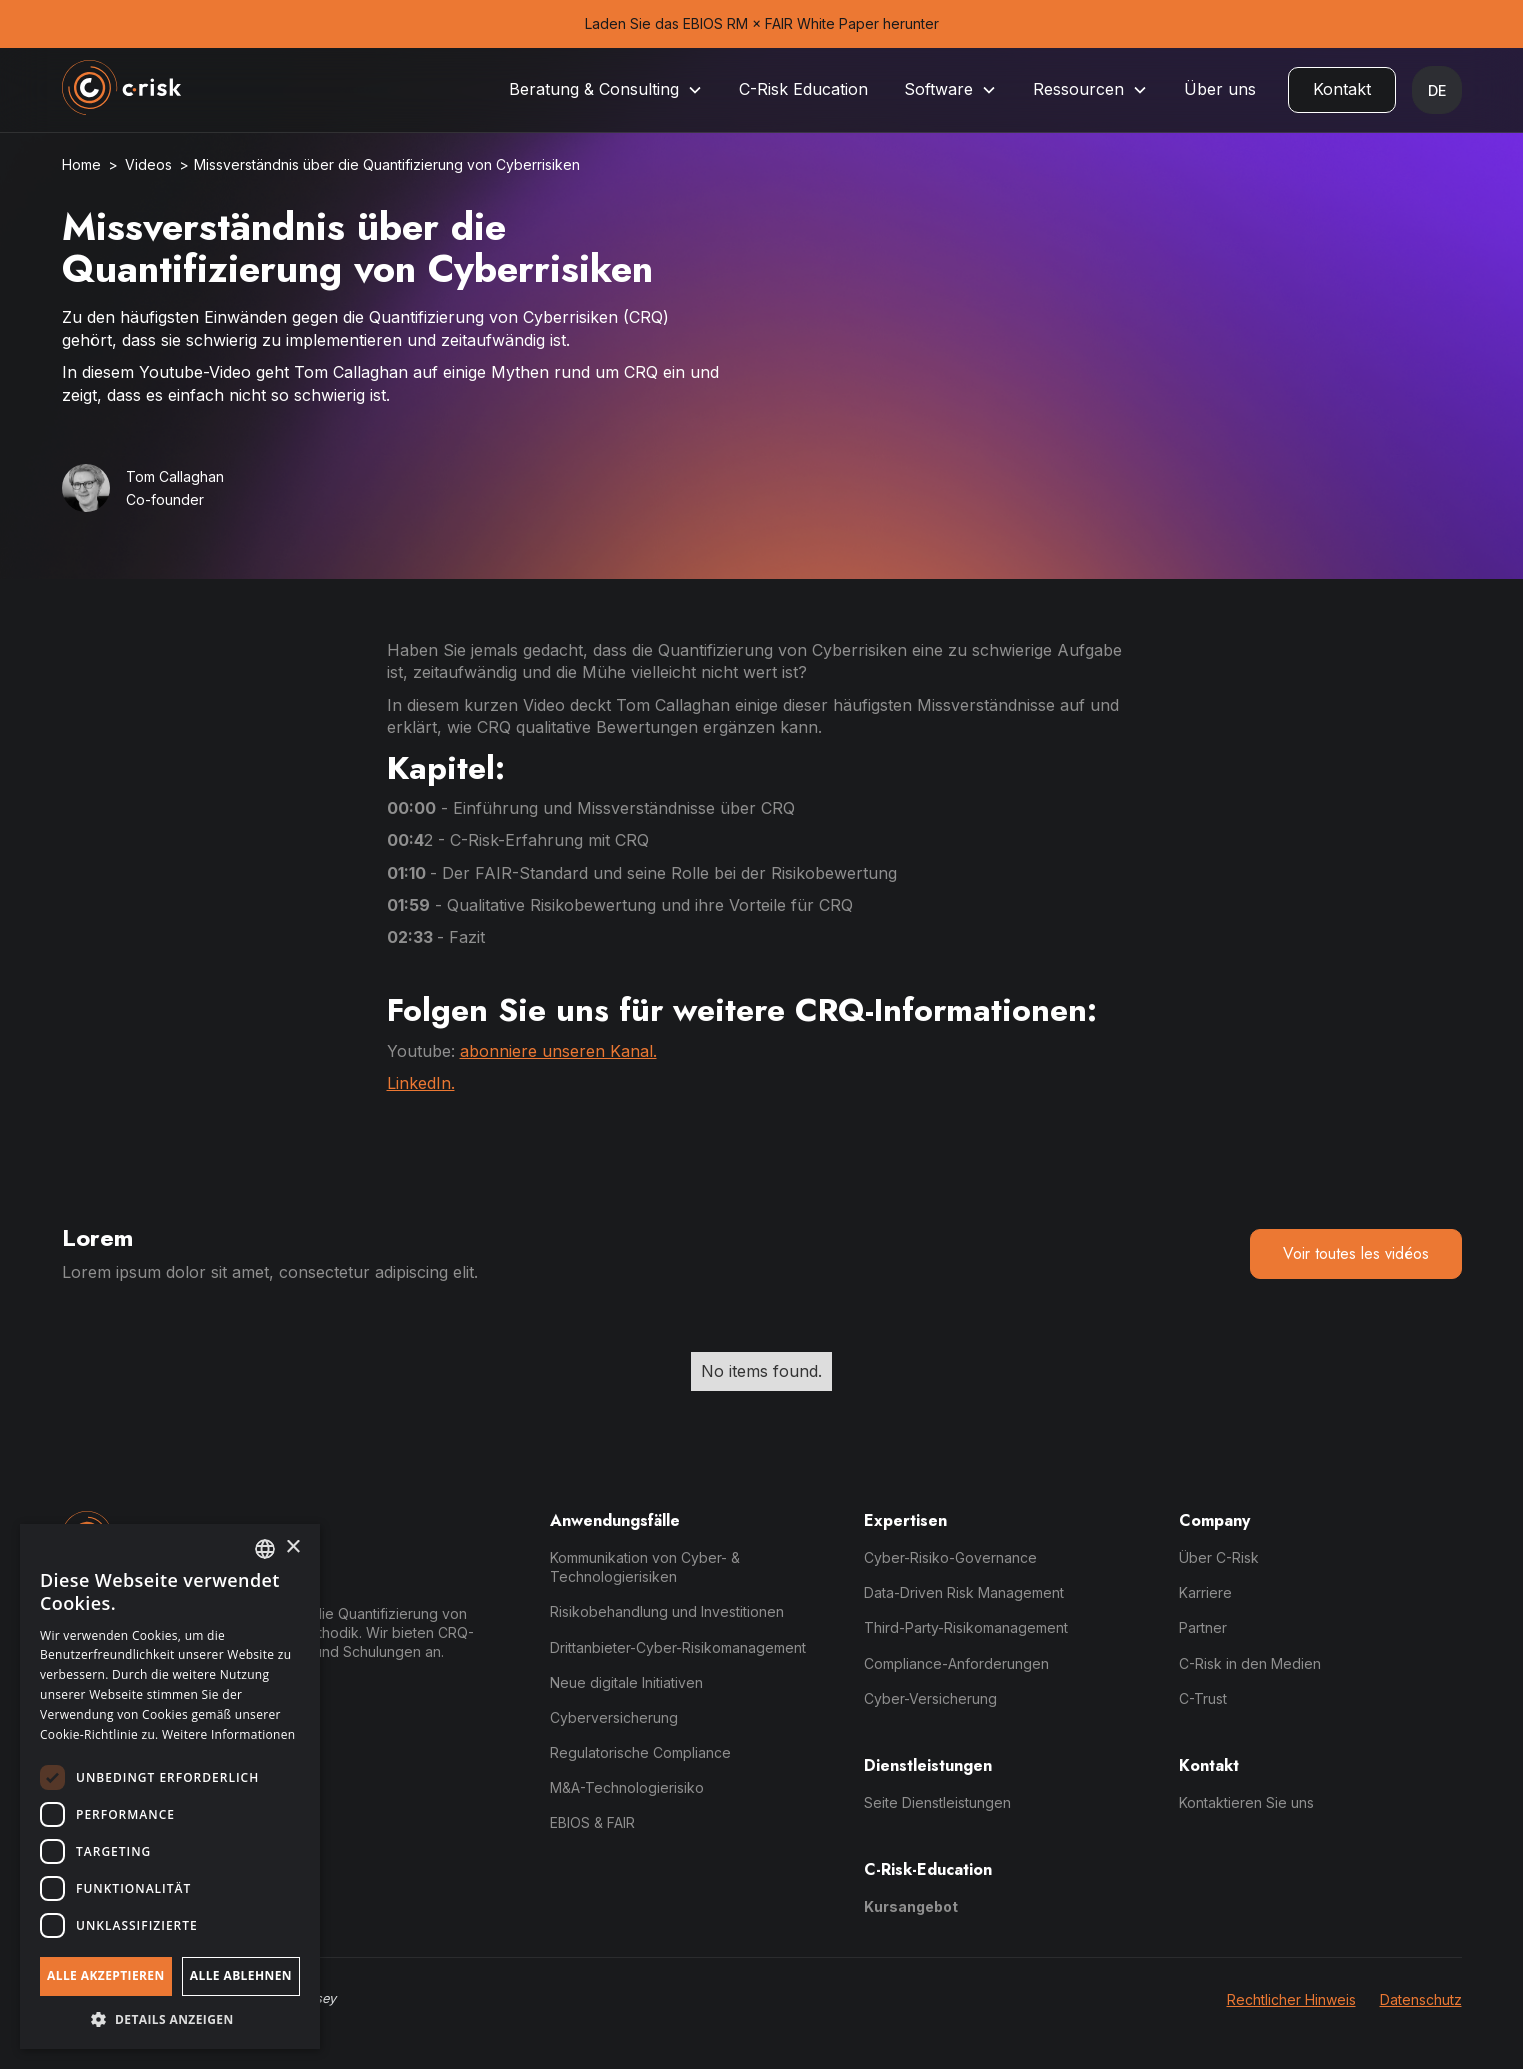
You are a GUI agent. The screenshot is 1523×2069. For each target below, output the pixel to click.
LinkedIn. (421, 1083)
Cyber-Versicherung (930, 1698)
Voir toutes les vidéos (1356, 1253)
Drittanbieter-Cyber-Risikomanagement (678, 1647)
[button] (606, 89)
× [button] (292, 1547)
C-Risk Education (803, 89)
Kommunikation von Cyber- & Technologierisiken (645, 1567)
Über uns (1220, 89)
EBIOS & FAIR (592, 1822)
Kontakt (1342, 89)
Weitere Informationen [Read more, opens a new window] (229, 1734)
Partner (1203, 1627)
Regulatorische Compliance (640, 1752)
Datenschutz (1421, 1999)
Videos (148, 164)
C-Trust (1203, 1698)
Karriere (1205, 1592)
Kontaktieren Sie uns (1246, 1802)
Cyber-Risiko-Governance (950, 1557)
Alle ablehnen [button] (241, 1975)
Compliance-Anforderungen (956, 1663)
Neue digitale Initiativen (626, 1682)
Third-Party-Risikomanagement (966, 1627)
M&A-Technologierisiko (627, 1787)
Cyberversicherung (614, 1717)
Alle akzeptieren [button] (106, 1975)
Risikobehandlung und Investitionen (667, 1611)
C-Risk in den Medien (1250, 1663)
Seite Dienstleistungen (937, 1802)
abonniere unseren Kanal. (558, 1051)
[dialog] (170, 1786)
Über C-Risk (1219, 1557)
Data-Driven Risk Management (964, 1592)
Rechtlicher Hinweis (1291, 1999)
